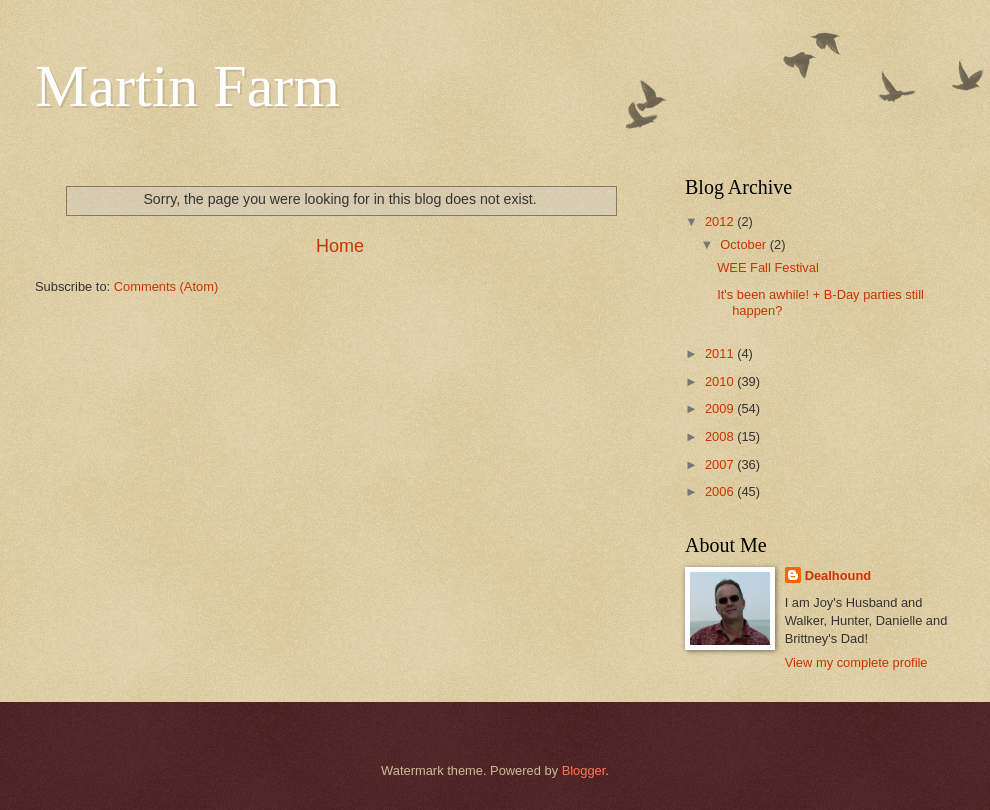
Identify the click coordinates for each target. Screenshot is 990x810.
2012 (721, 221)
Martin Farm (187, 86)
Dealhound (838, 575)
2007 (721, 464)
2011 (721, 353)
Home (340, 246)
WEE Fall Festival (768, 267)
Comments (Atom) (166, 286)
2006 (721, 491)
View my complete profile (856, 662)
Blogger (584, 770)
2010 (721, 381)
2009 (721, 408)
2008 (721, 436)
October (744, 244)
